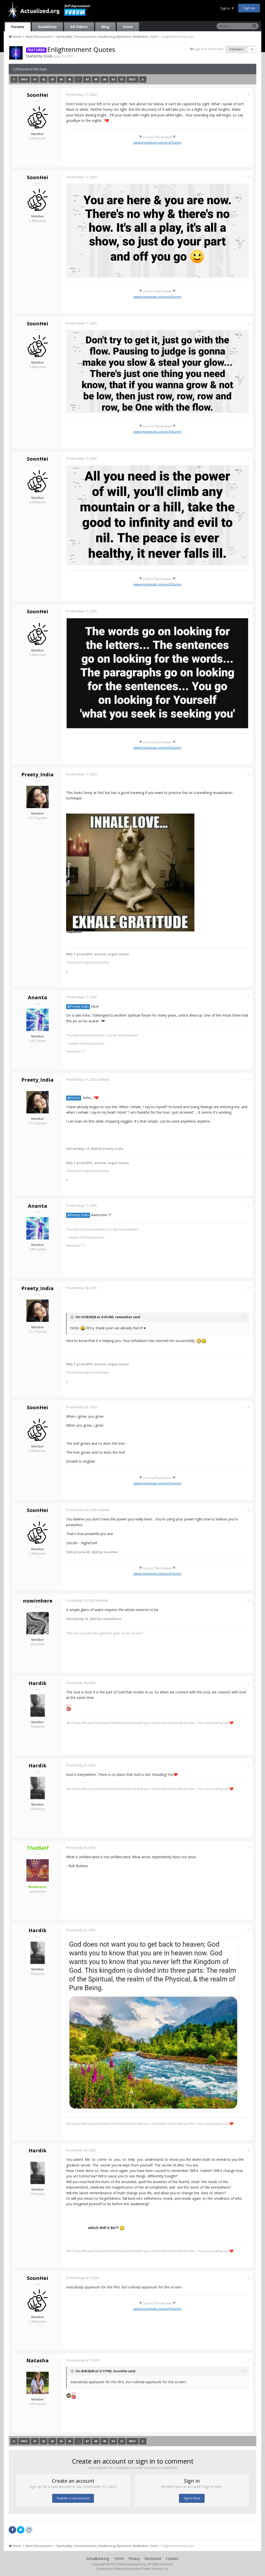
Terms (119, 2558)
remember (123, 1317)
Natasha (37, 2360)
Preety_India (37, 774)
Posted (81, 94)
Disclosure (152, 2558)
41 (34, 79)
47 (87, 79)
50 (113, 79)
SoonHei (37, 95)
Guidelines (47, 26)
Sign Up (249, 8)
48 (95, 79)
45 (69, 79)
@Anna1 (73, 1098)
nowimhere (37, 1600)
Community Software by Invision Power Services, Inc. (132, 2569)
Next (132, 79)
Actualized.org (98, 2558)
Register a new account (73, 2498)
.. (67, 970)
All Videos (79, 26)
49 (104, 79)
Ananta (37, 997)
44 (60, 79)
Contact (172, 2558)
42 (43, 79)
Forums (17, 26)
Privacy (134, 2558)
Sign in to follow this (208, 49)
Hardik (37, 1683)
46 (78, 79)
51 (121, 79)
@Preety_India (78, 1006)
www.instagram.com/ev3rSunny (157, 142)
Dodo (48, 56)
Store (128, 26)
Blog (105, 26)
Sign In (227, 8)
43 (52, 79)
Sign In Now (192, 2498)
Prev (24, 79)
